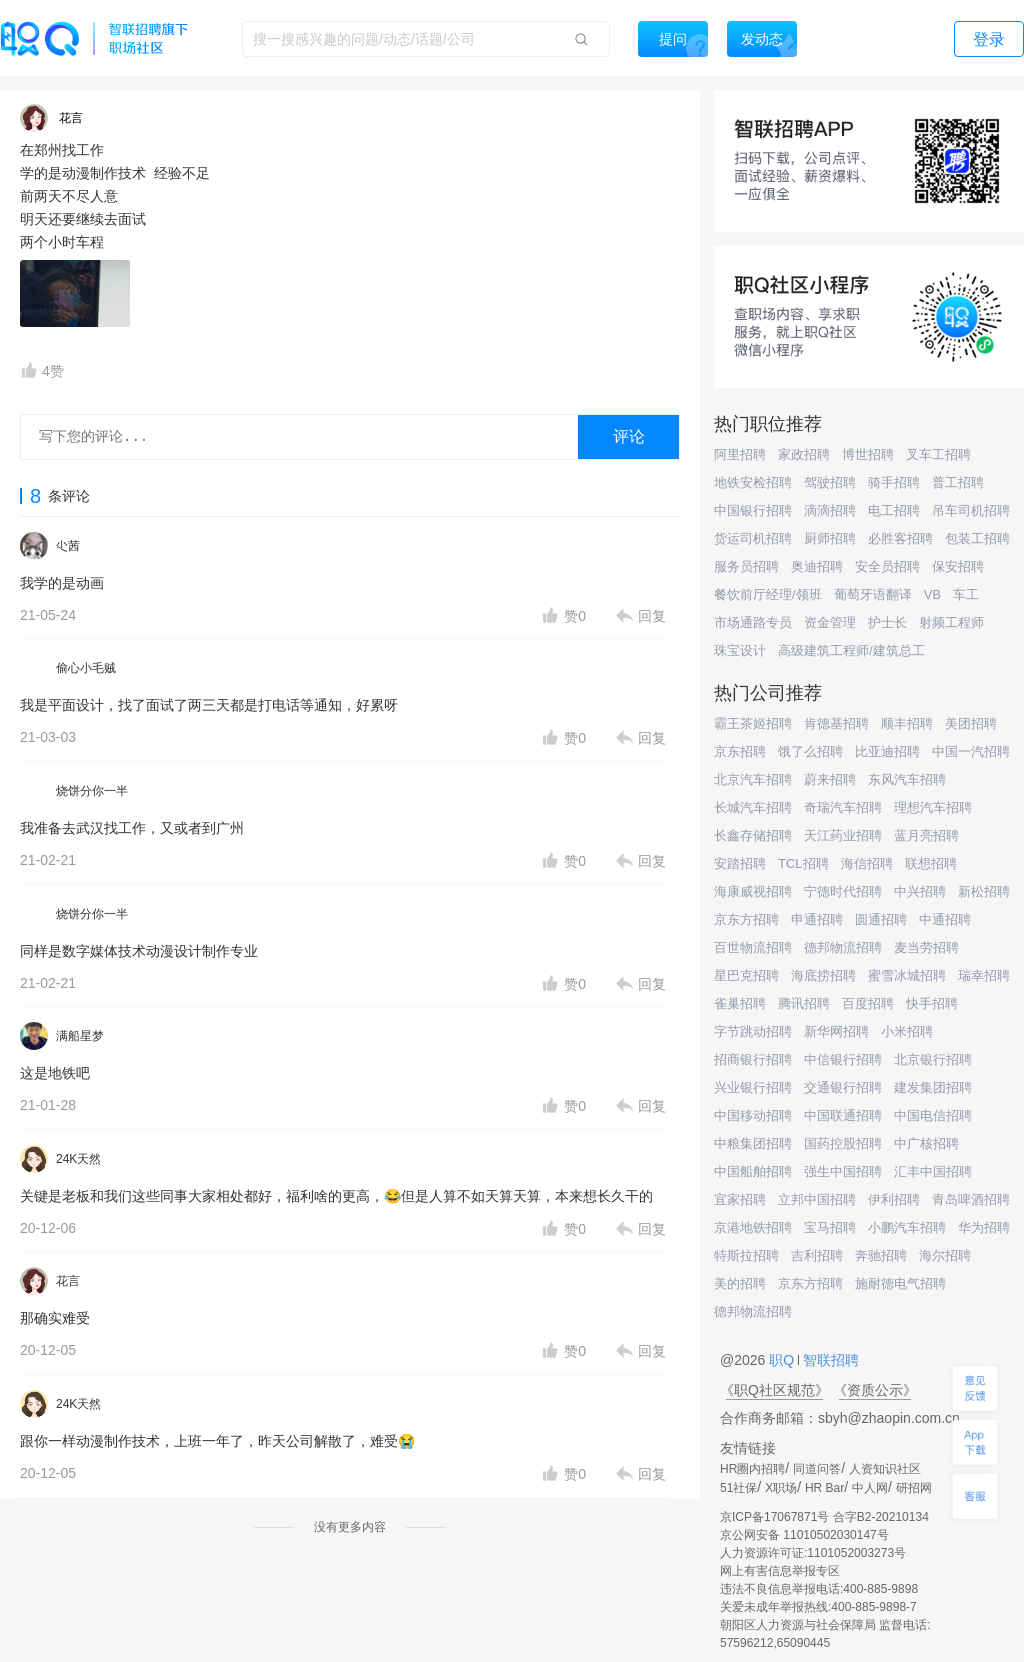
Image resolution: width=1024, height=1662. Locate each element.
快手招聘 (932, 1003)
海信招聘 (867, 863)
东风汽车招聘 (907, 779)
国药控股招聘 (843, 1143)
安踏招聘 (740, 863)
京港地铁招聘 (753, 1227)
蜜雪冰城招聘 (907, 975)
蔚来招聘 (830, 779)
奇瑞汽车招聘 (843, 807)
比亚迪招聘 (887, 751)
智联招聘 (829, 1360)
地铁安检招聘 (753, 482)
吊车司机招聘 (971, 510)
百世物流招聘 (753, 947)
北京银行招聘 (933, 1059)
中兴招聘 (920, 891)
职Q (783, 1360)
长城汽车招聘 (753, 807)
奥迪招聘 (817, 566)
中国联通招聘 (843, 1115)
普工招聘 (958, 482)
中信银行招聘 (843, 1059)
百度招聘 (868, 1003)
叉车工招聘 (938, 454)
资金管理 (830, 622)
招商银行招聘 (753, 1059)
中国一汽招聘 (971, 751)
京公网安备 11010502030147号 (804, 1535)
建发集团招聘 (933, 1087)
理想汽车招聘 (933, 807)
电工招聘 (894, 510)
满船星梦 (80, 1036)
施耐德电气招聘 (900, 1283)
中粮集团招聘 (753, 1143)
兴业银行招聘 (753, 1087)
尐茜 (68, 546)
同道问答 (817, 1469)
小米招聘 (907, 1031)
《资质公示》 (875, 1390)
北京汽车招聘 (753, 779)
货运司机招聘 (753, 538)
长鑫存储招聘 (753, 835)
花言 (68, 1281)
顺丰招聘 (907, 723)
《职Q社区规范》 (774, 1390)
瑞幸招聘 (984, 975)
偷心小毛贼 (86, 668)
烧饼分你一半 (92, 791)
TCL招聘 (803, 863)
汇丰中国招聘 (933, 1171)
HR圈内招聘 (752, 1469)
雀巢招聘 (740, 1003)
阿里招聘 (740, 454)
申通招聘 (817, 919)
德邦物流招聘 (843, 947)
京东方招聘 (746, 919)
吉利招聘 (817, 1255)
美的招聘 (740, 1283)
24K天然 (78, 1159)
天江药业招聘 (843, 835)
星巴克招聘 (746, 975)
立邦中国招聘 (817, 1199)
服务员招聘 (746, 566)
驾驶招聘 (830, 482)
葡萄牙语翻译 (873, 594)
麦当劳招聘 (926, 947)
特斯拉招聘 (746, 1255)
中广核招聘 (926, 1143)
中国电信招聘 (933, 1115)
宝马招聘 (830, 1227)
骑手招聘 (894, 482)
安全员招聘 (887, 566)
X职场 (781, 1488)
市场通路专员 (753, 622)
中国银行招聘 (753, 510)
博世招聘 (868, 454)
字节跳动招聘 (753, 1031)
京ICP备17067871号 (774, 1517)
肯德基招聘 (836, 723)
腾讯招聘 (804, 1003)
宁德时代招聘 (843, 891)
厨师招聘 (830, 538)
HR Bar (824, 1488)
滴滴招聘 (830, 510)
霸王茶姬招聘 (753, 723)
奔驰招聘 (881, 1255)
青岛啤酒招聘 (971, 1199)
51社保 (738, 1488)
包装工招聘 (977, 538)
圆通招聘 (881, 919)
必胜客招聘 (900, 538)
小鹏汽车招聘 (907, 1227)
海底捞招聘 (823, 975)
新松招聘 (984, 891)
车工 (966, 594)
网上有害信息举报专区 (780, 1571)
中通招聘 (945, 919)
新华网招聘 (836, 1031)
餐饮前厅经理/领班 (768, 594)
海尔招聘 (945, 1255)
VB (932, 594)
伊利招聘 (894, 1199)
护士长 (887, 622)
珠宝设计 (740, 650)
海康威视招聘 (753, 891)
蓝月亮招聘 (926, 835)
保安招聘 (958, 566)
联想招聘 (931, 863)
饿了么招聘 (810, 751)
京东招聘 (740, 751)
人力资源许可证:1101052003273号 (813, 1553)
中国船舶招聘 (753, 1171)
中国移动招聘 (753, 1115)
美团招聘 (971, 723)
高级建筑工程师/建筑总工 (851, 650)
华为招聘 (984, 1227)
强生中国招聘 (843, 1171)
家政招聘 (804, 454)
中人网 (870, 1488)
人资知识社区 (885, 1469)
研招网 (914, 1488)
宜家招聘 (740, 1199)
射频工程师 (951, 622)
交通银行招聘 (843, 1087)
